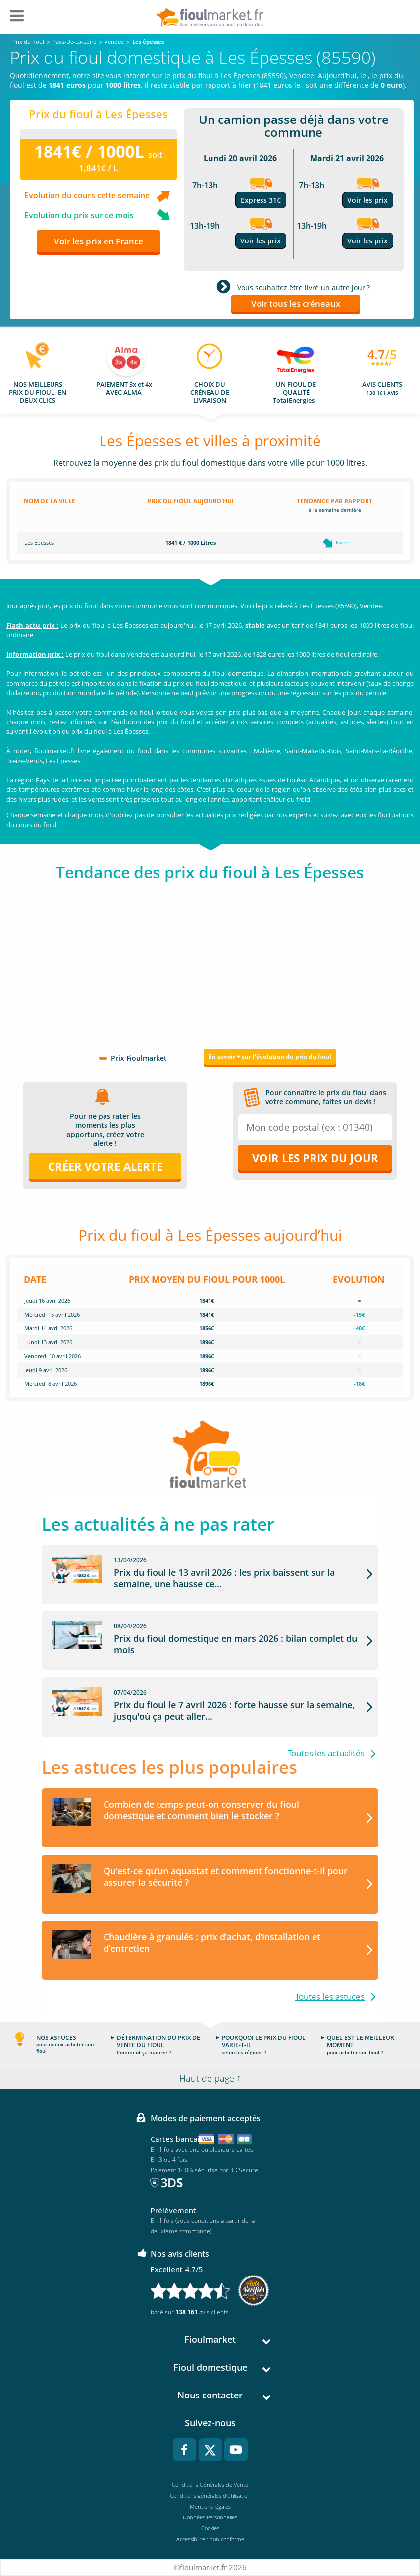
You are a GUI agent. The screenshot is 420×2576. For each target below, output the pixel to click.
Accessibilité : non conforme (210, 2539)
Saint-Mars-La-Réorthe (379, 750)
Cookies (210, 2528)
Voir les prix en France (98, 241)
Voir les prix (260, 240)
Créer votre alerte (105, 1166)
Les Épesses (63, 760)
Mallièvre (267, 750)
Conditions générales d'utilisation (210, 2496)
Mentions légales (210, 2507)
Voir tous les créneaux (295, 303)
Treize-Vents (24, 760)
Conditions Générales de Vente (210, 2485)
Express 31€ (261, 200)
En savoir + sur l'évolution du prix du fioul (270, 1056)
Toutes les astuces (330, 1997)
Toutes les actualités (326, 1753)
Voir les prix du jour (315, 1157)
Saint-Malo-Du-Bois (313, 750)
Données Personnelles (210, 2517)
